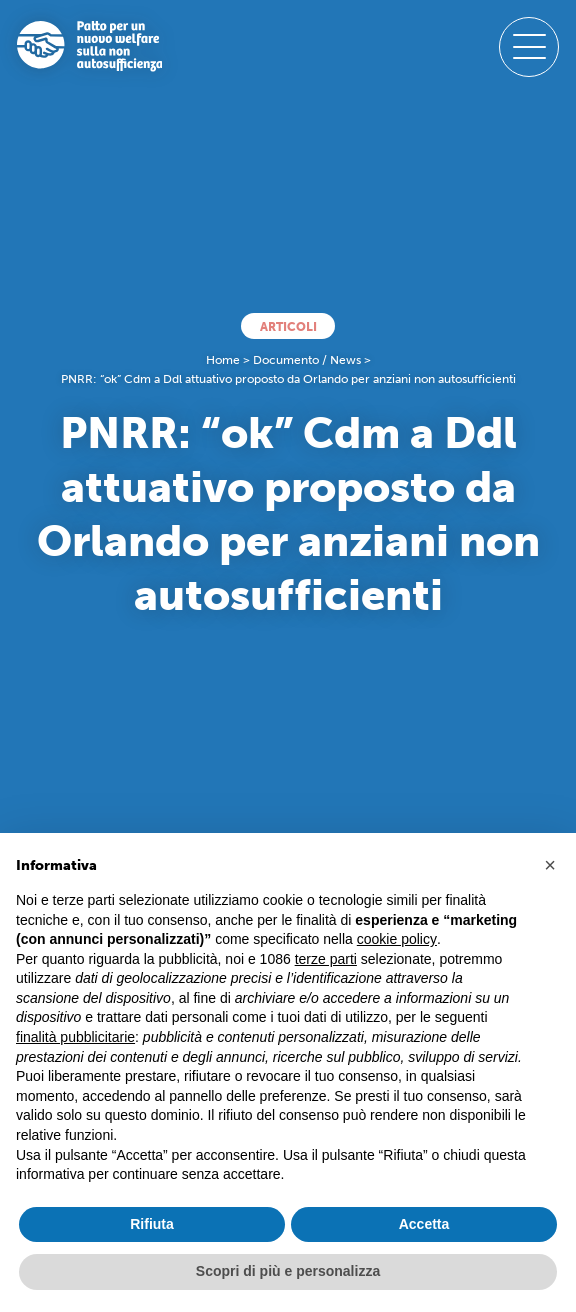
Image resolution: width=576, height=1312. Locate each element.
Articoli (288, 326)
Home (223, 359)
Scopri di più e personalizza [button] (288, 1271)
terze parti (326, 959)
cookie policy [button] (397, 939)
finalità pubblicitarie (75, 1037)
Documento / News (307, 359)
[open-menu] (529, 47)
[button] (550, 865)
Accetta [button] (424, 1224)
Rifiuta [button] (152, 1224)
